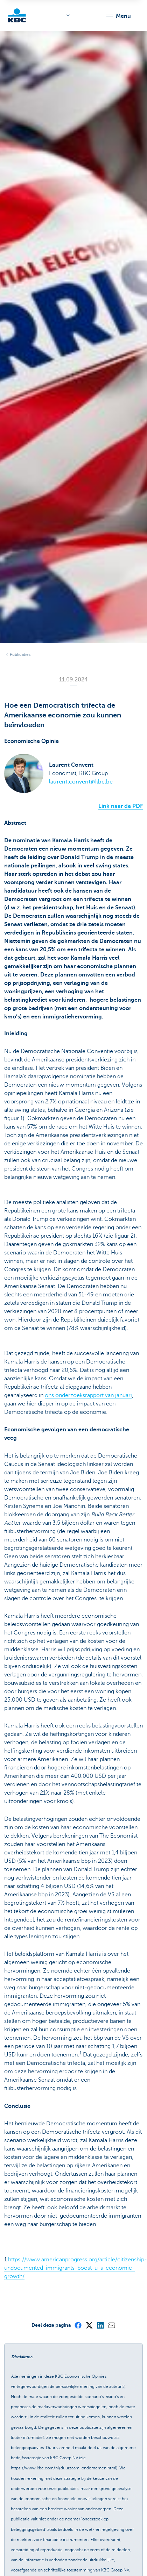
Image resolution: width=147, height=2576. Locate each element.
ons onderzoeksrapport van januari (88, 1395)
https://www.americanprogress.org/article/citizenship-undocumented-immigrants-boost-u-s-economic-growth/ (75, 2268)
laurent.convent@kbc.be (81, 782)
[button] (118, 16)
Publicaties (20, 654)
